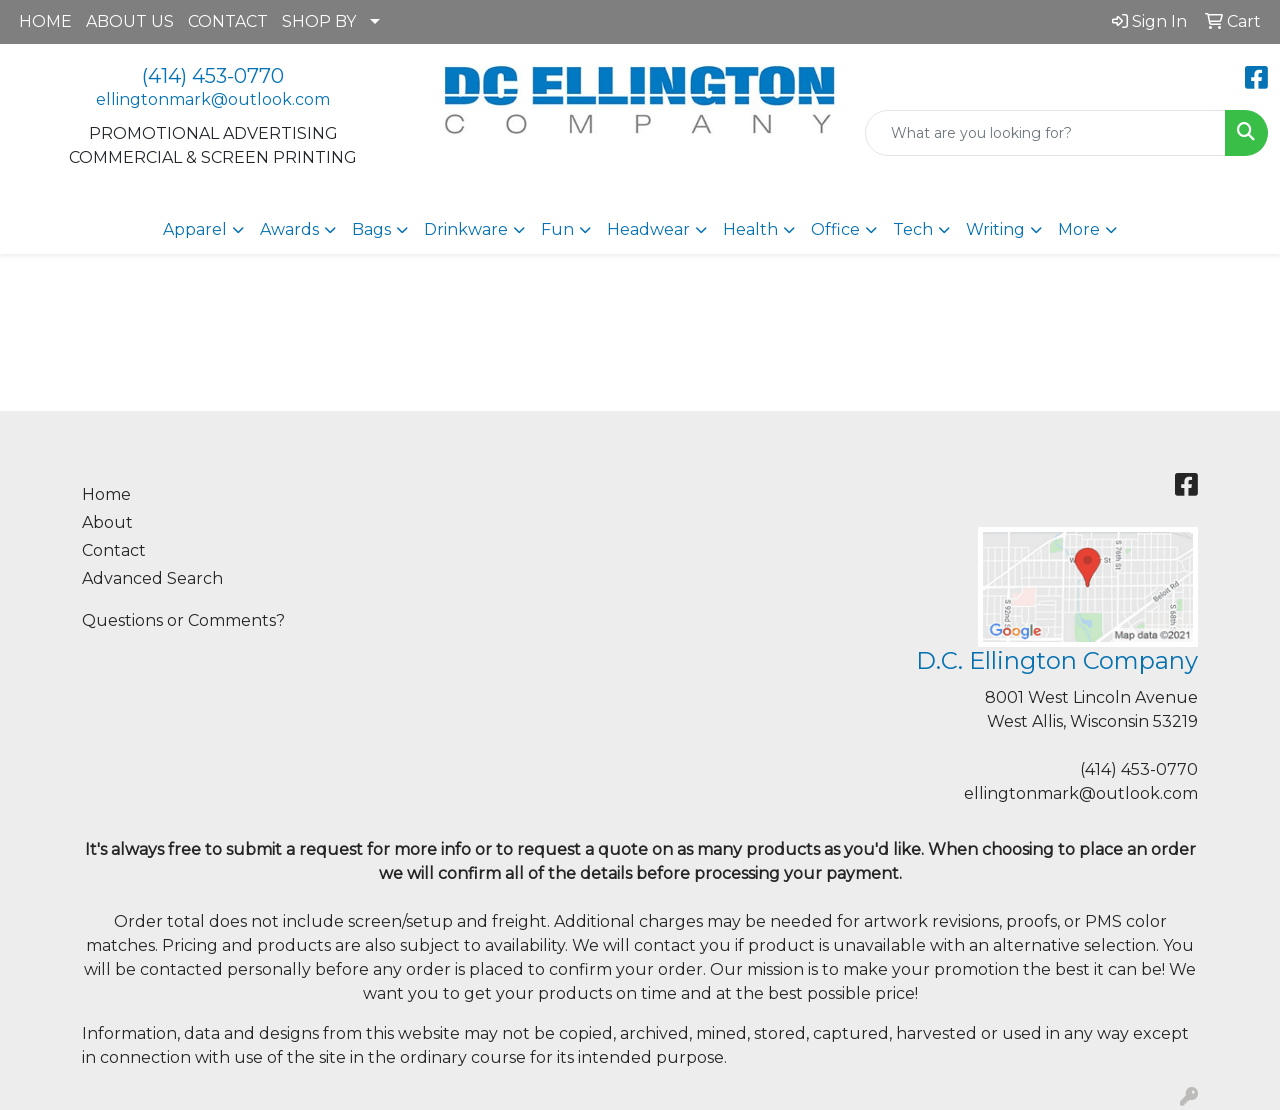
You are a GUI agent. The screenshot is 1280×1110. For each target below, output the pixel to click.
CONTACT (228, 21)
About (107, 522)
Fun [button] (557, 229)
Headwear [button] (648, 229)
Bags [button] (371, 229)
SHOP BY (319, 21)
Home (106, 494)
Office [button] (835, 229)
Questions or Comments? (183, 620)
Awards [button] (289, 229)
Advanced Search (152, 578)
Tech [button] (913, 229)
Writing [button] (995, 229)
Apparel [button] (195, 229)
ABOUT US (130, 21)
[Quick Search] (1045, 133)
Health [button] (750, 229)
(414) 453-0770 (213, 76)
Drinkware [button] (466, 229)
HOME (45, 21)
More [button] (1079, 229)
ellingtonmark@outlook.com (213, 99)
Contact (114, 550)
